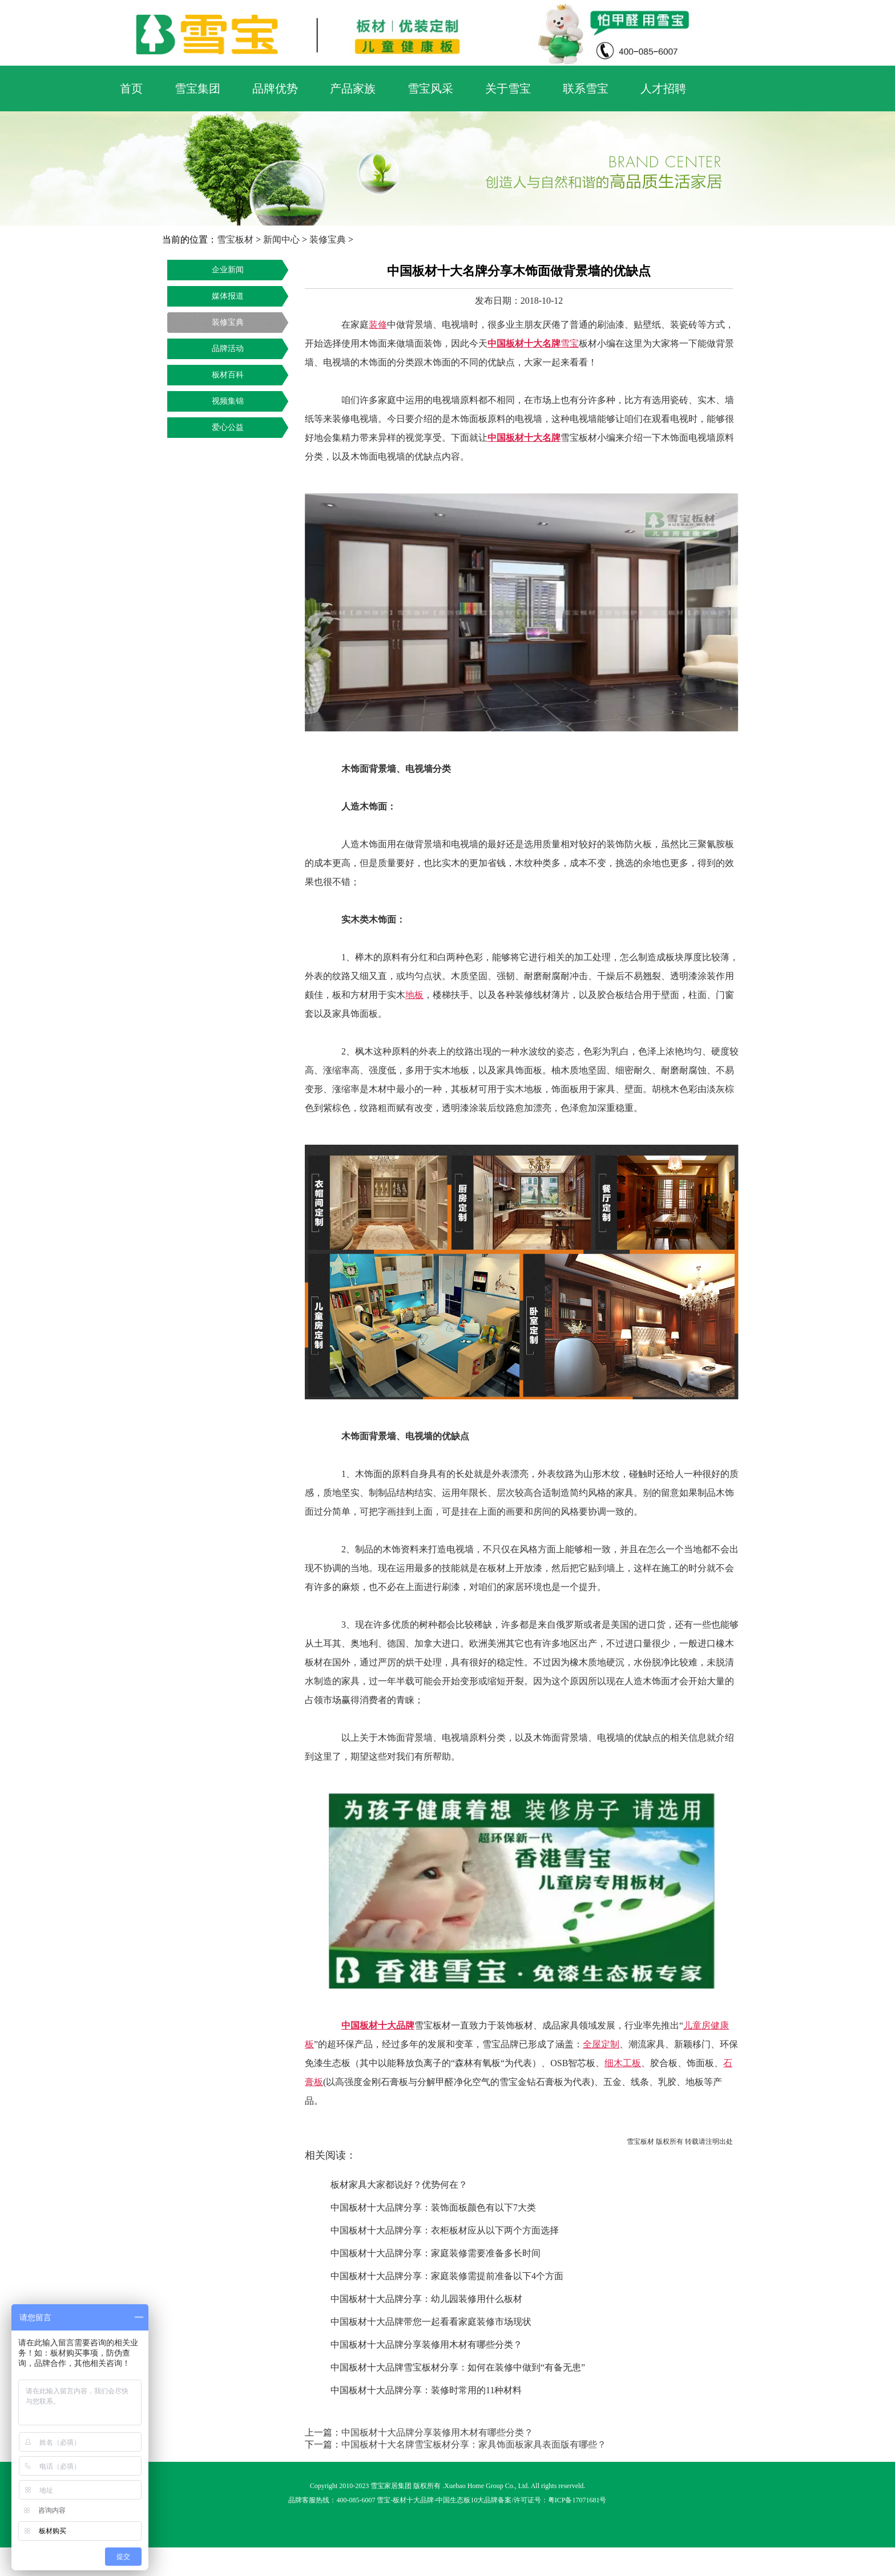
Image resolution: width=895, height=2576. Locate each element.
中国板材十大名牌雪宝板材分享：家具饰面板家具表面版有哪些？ (473, 2444)
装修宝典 (327, 239)
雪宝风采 (430, 88)
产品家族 (353, 88)
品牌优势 (275, 88)
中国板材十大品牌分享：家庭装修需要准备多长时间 (435, 2253)
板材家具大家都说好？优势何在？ (398, 2184)
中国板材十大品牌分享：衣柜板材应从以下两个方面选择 (444, 2230)
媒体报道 (228, 296)
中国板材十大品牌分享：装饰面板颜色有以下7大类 (433, 2207)
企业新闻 (228, 269)
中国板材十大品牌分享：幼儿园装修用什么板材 (426, 2299)
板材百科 (228, 375)
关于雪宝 (508, 88)
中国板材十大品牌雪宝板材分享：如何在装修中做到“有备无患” (457, 2367)
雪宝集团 (197, 88)
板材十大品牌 (413, 2500)
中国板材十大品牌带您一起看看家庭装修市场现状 (430, 2322)
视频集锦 (228, 401)
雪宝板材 (235, 239)
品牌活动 (228, 348)
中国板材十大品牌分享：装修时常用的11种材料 (426, 2390)
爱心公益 (228, 427)
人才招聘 (663, 88)
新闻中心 (281, 239)
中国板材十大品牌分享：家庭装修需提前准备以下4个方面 (446, 2276)
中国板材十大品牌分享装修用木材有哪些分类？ (426, 2344)
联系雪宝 (585, 88)
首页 (131, 88)
